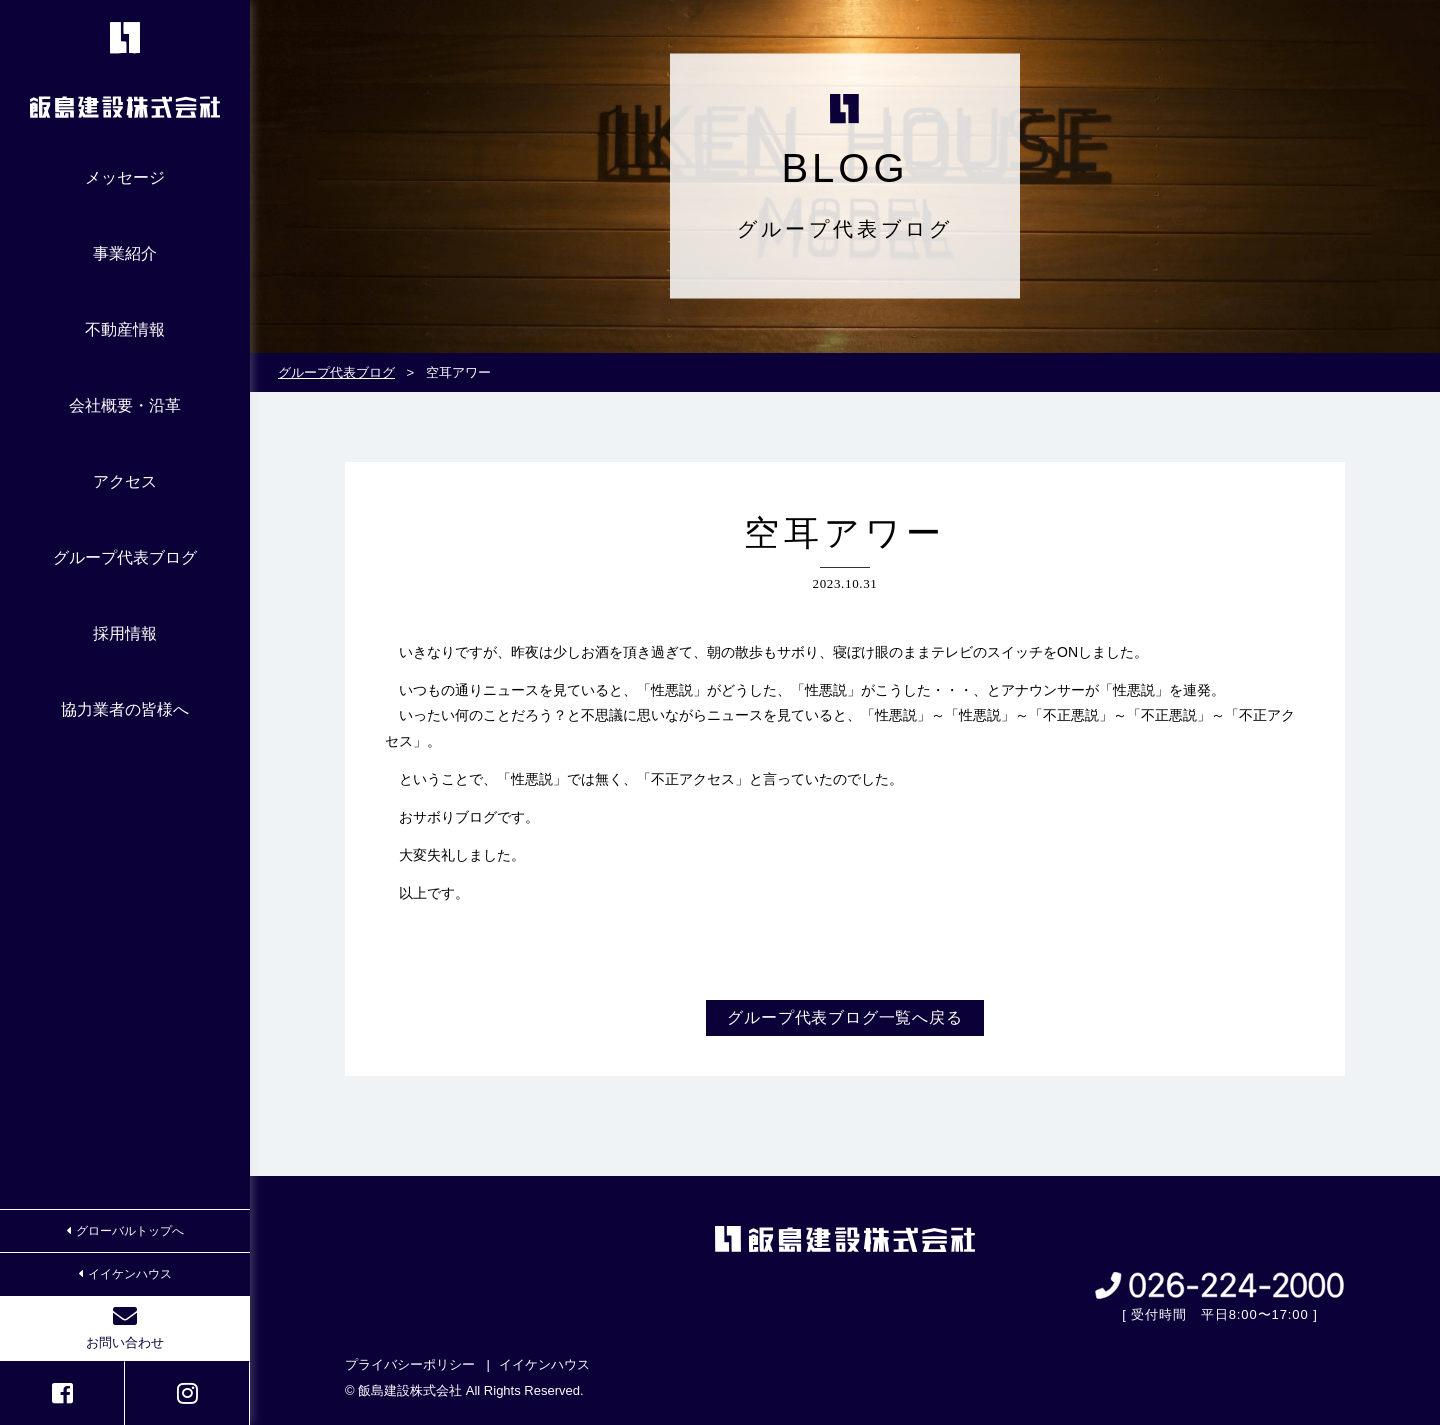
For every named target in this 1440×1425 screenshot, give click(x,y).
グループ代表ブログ (125, 557)
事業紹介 (125, 253)
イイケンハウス (125, 1274)
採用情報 (125, 633)
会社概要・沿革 (125, 405)
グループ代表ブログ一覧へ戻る (844, 1017)
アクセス (125, 481)
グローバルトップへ (125, 1231)
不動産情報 (125, 329)
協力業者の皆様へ (125, 709)
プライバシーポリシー (410, 1364)
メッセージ (125, 177)
